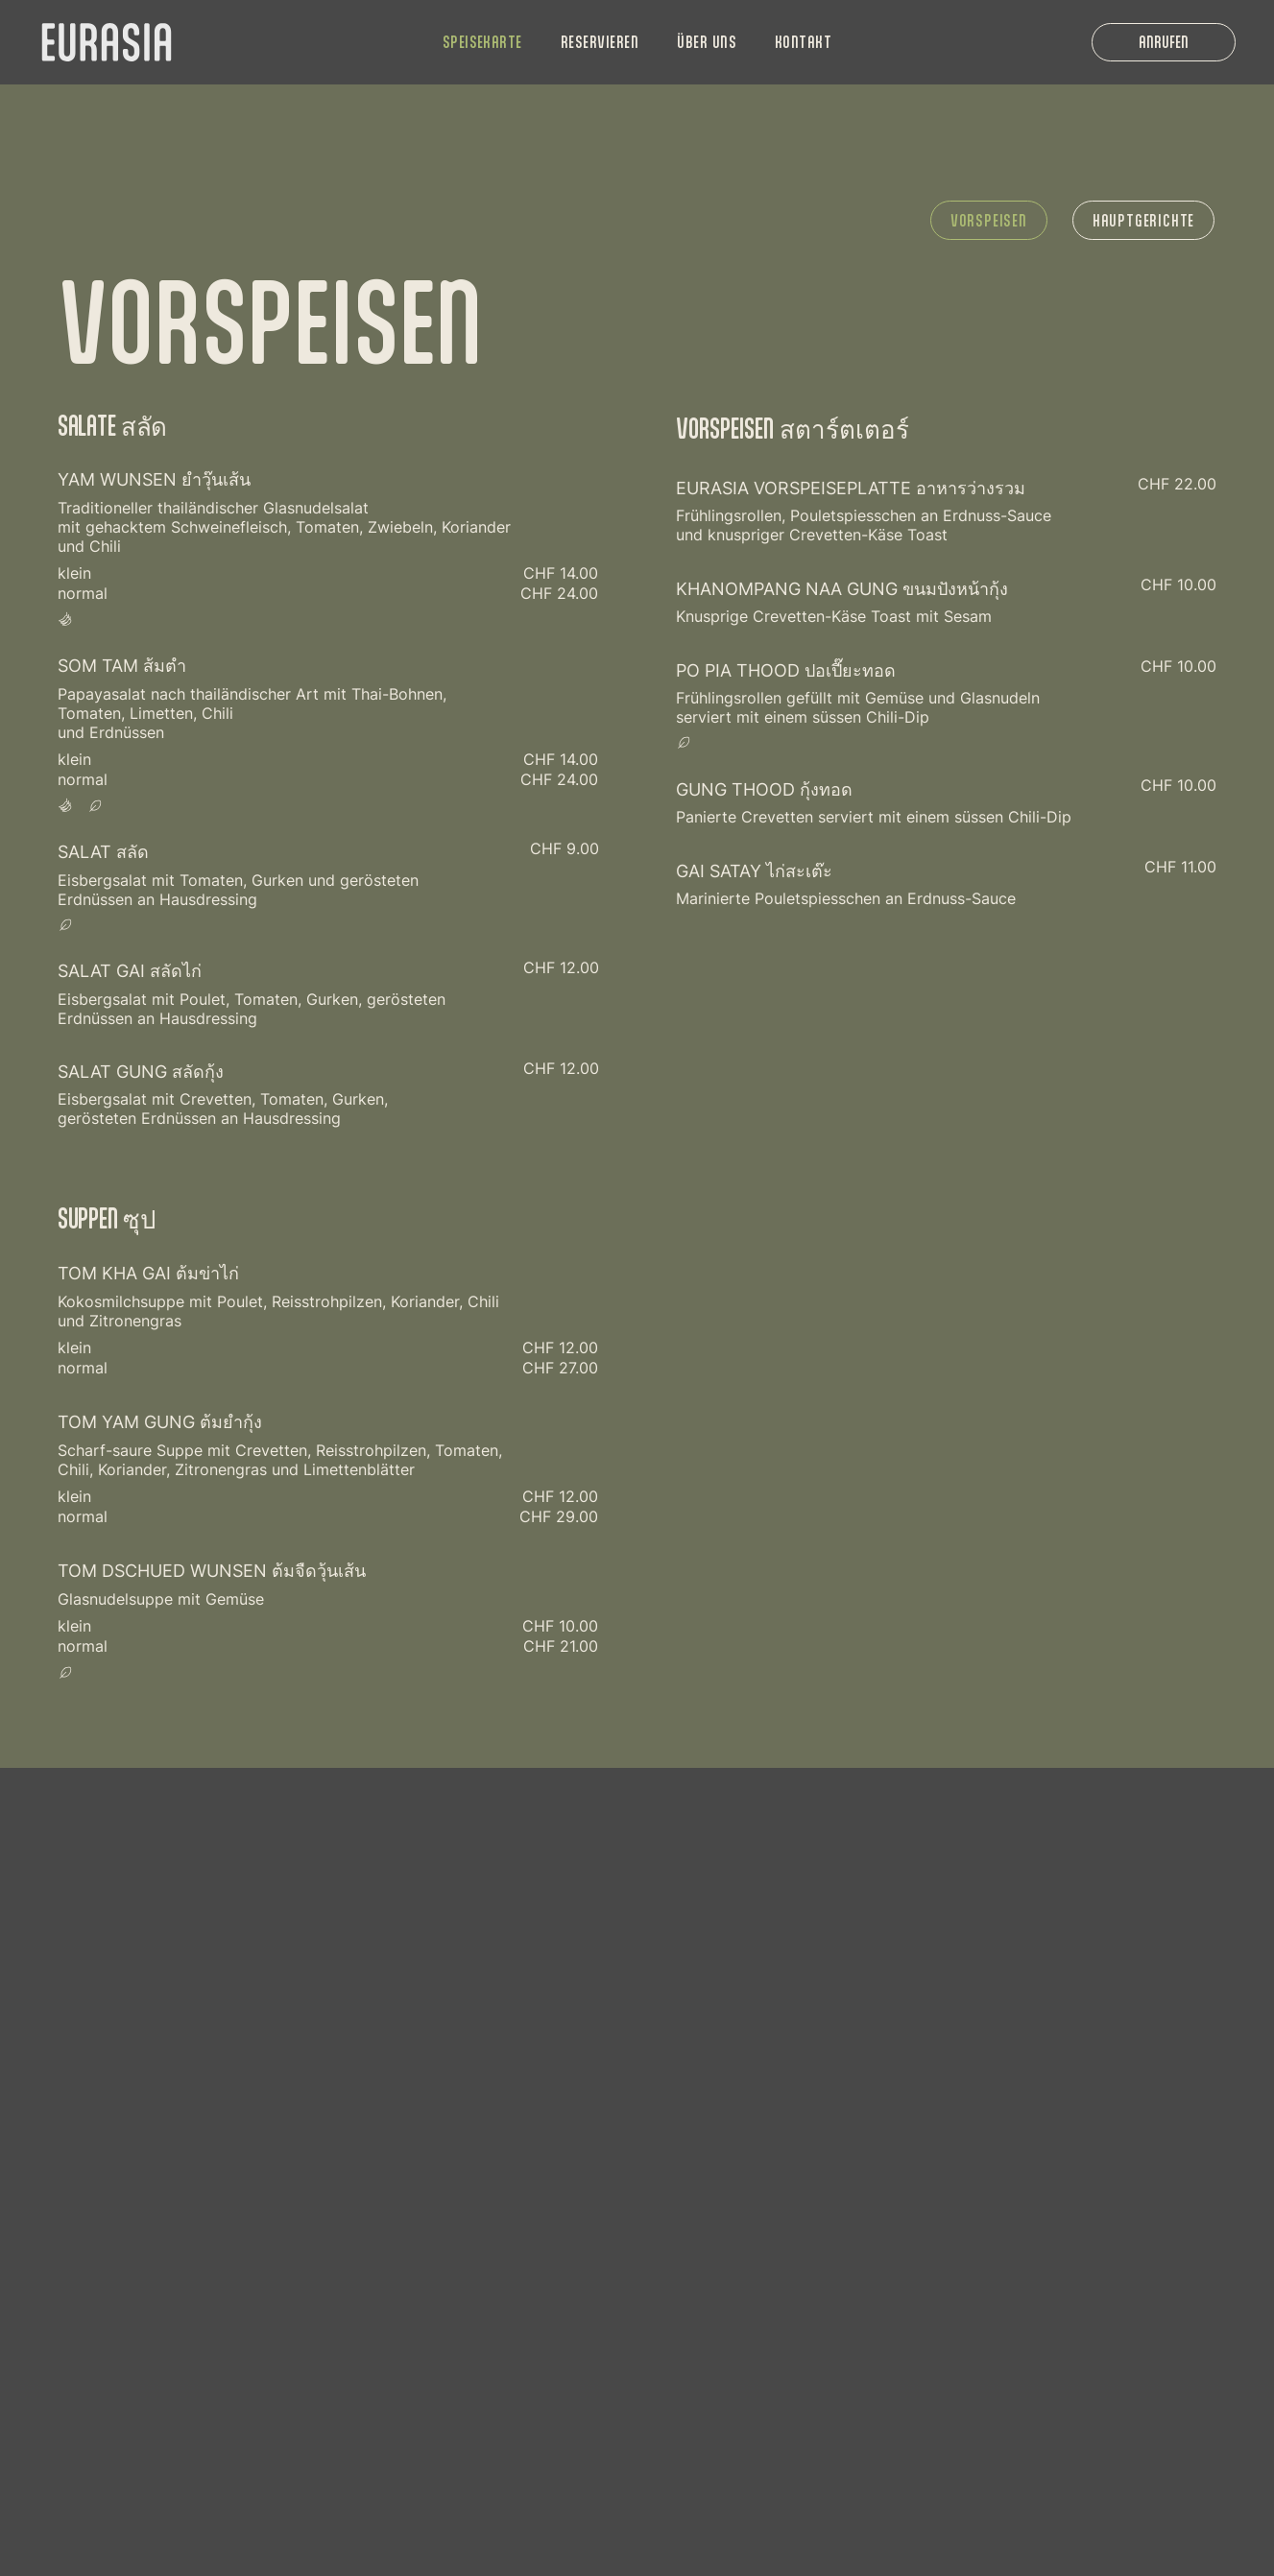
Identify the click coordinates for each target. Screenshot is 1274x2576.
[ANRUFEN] (1164, 42)
